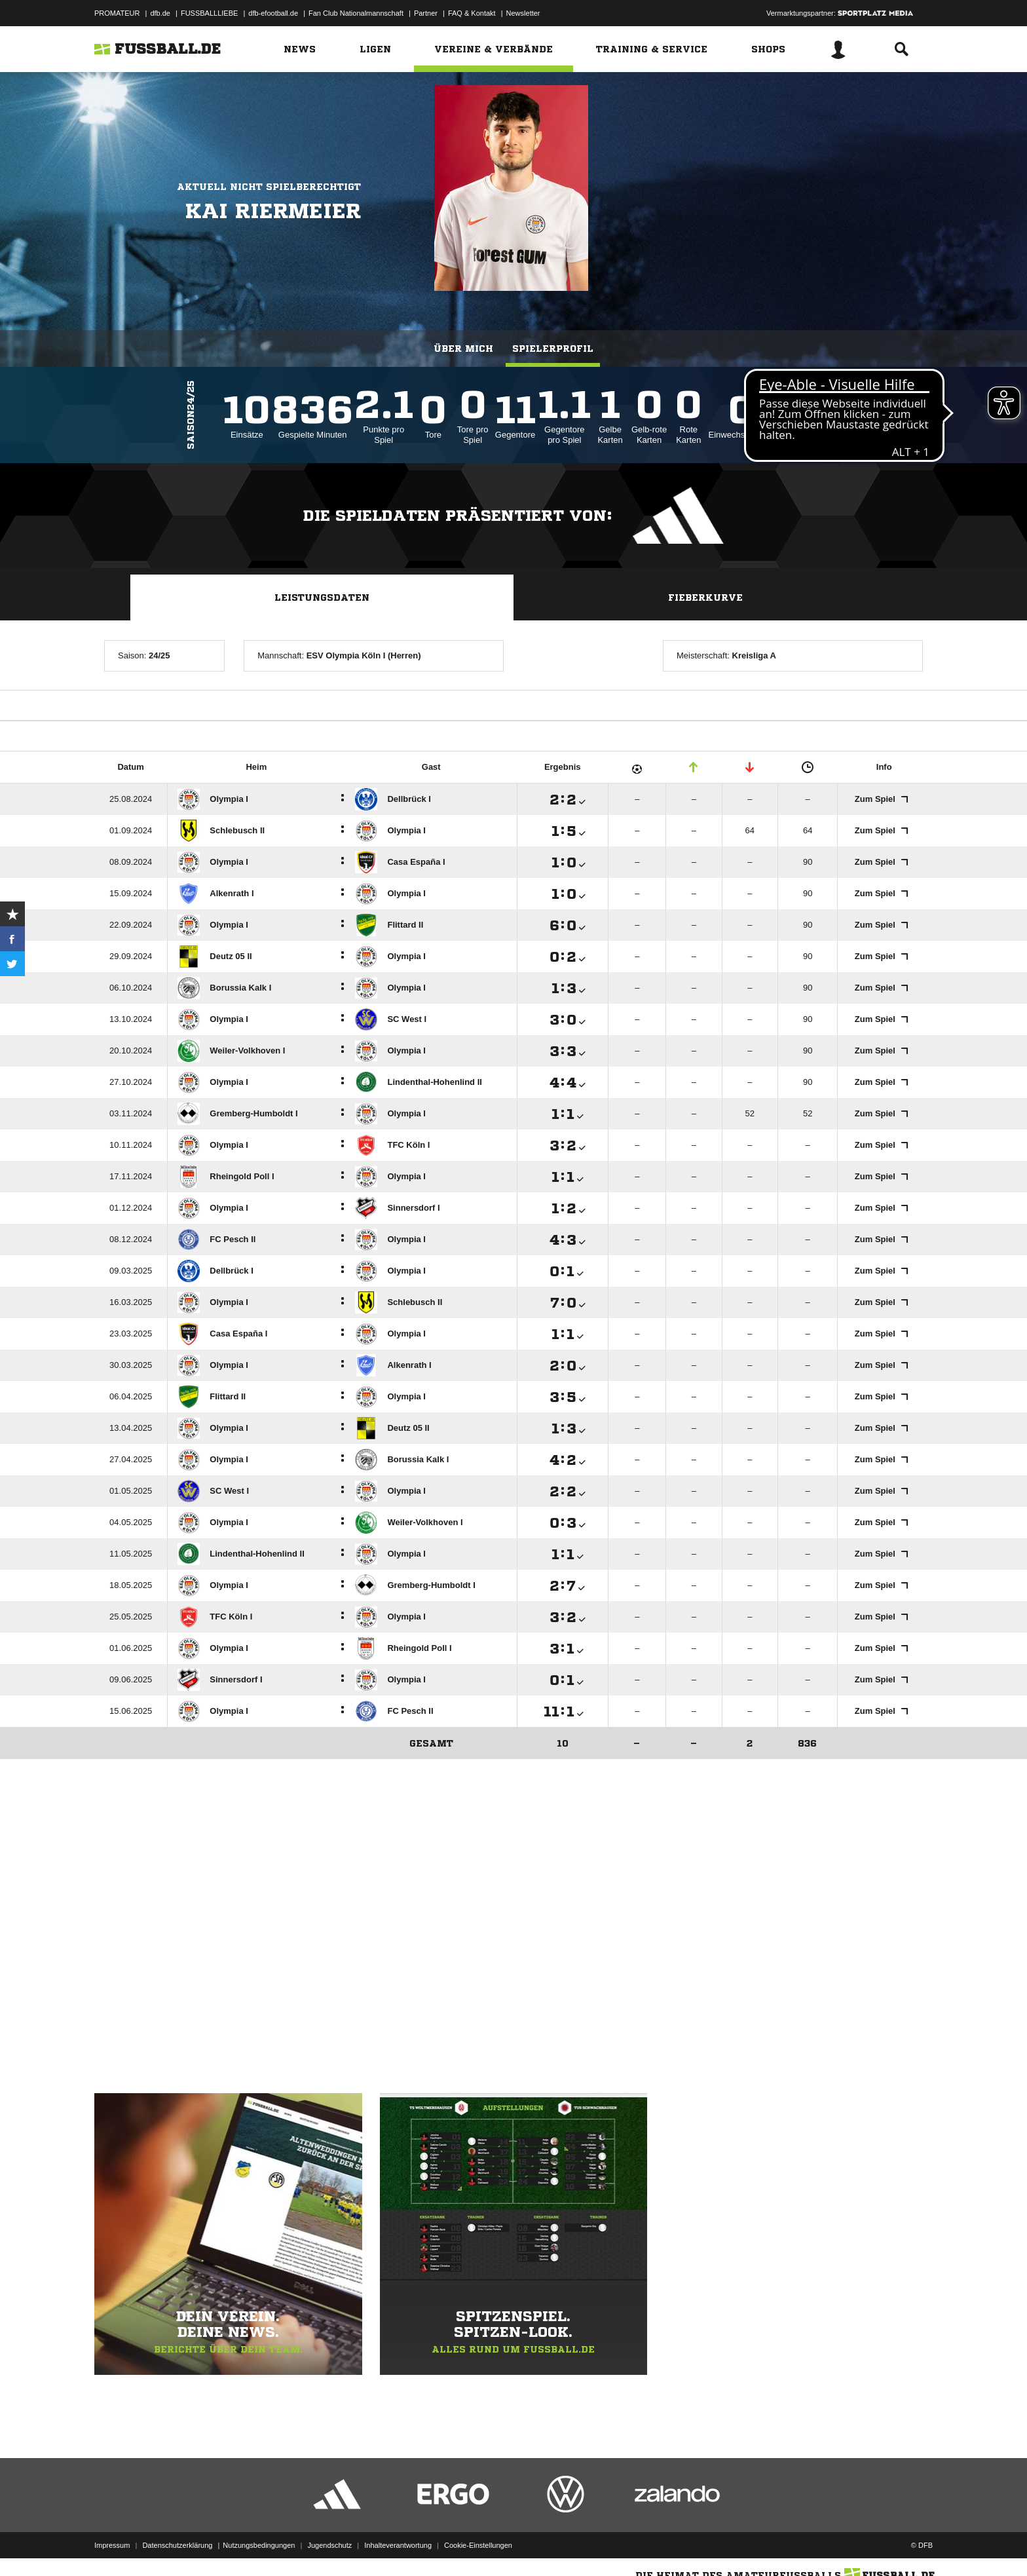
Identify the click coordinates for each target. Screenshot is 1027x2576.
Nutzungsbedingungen (259, 2545)
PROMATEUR (117, 13)
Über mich (463, 348)
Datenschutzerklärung (177, 2545)
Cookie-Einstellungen (478, 2545)
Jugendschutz (329, 2545)
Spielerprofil (552, 348)
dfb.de (160, 13)
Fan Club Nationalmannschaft (355, 13)
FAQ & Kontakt (472, 13)
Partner (426, 13)
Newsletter (523, 13)
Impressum (112, 2545)
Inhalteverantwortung (398, 2545)
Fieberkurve (705, 597)
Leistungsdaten (321, 597)
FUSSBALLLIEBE (209, 13)
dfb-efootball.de (273, 13)
